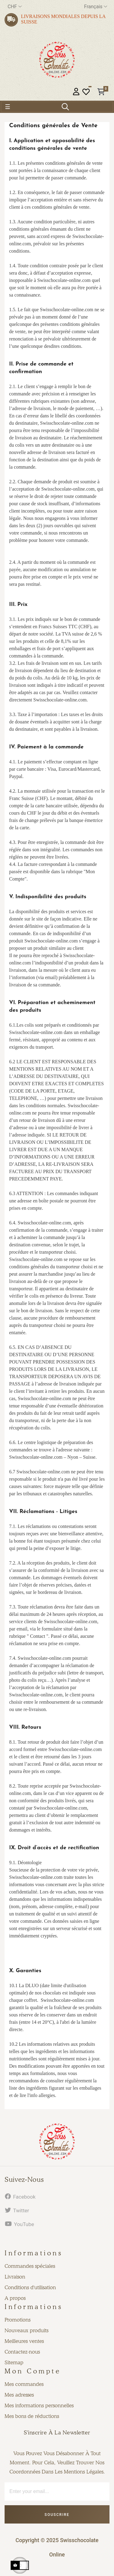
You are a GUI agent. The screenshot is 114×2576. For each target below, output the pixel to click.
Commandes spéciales (30, 2266)
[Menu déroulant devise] (15, 6)
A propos (15, 2298)
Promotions (17, 2320)
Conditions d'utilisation (30, 2287)
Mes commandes (24, 2384)
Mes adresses (19, 2395)
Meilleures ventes (24, 2341)
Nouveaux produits (26, 2330)
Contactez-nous (22, 2352)
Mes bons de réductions (32, 2416)
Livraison (15, 2277)
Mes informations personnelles (39, 2405)
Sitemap (14, 2362)
